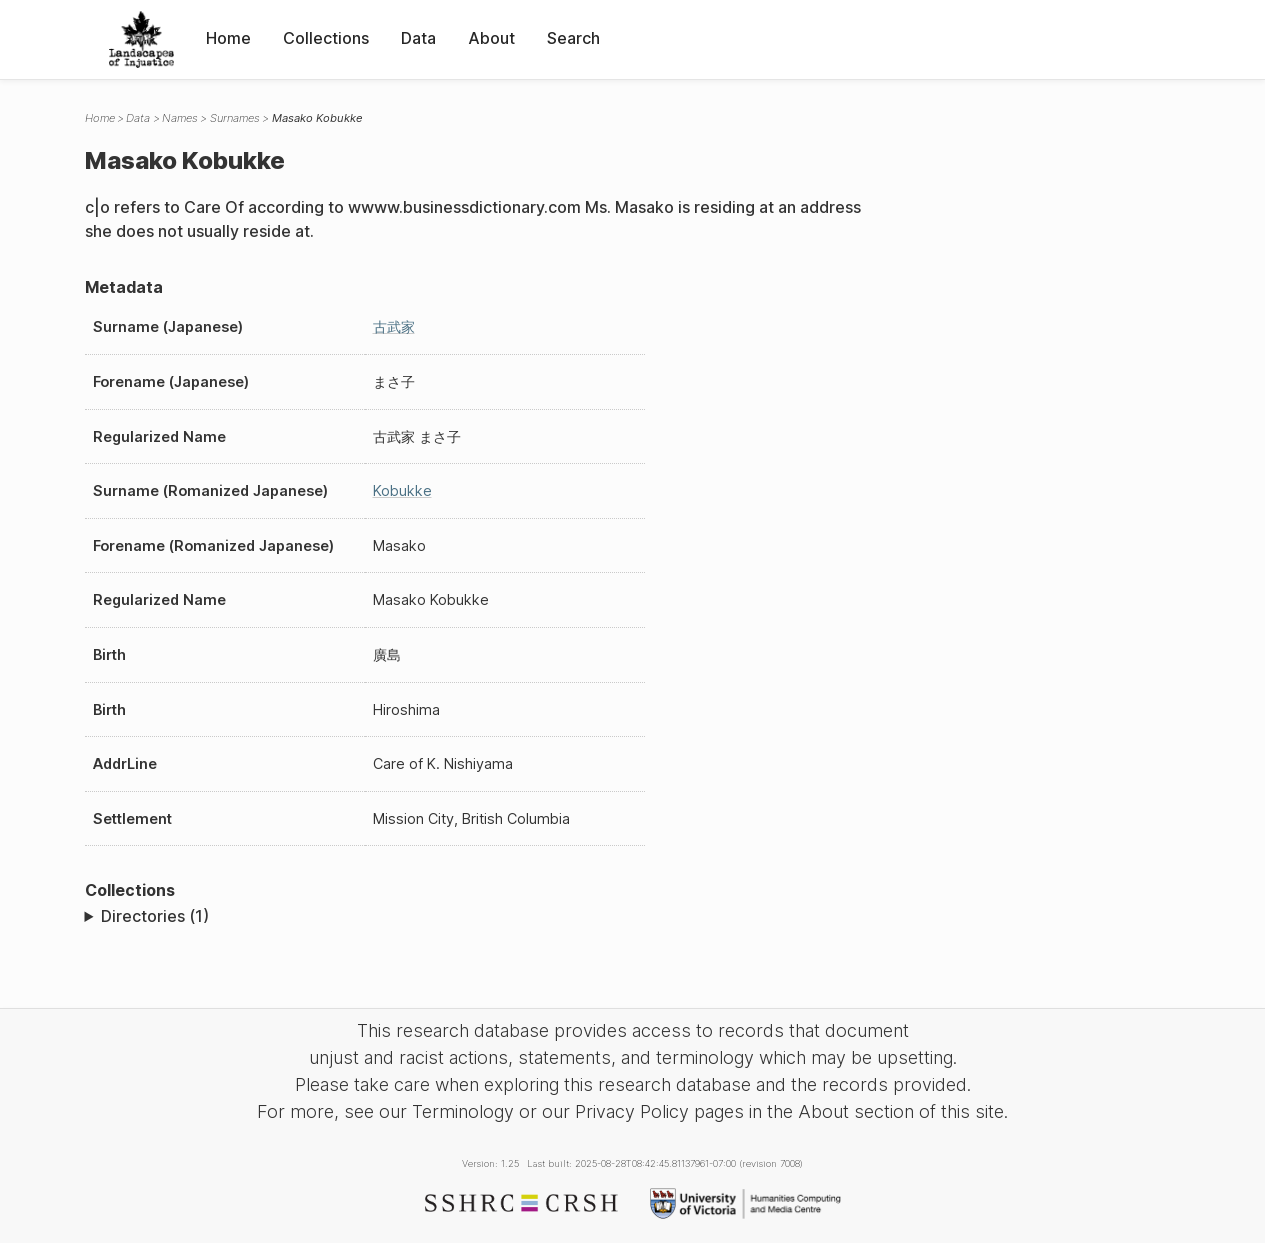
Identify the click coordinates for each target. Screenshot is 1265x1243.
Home (228, 38)
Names (180, 118)
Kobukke (402, 490)
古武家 (394, 326)
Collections (326, 38)
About (491, 38)
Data (418, 38)
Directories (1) (155, 916)
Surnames (235, 118)
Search (573, 38)
